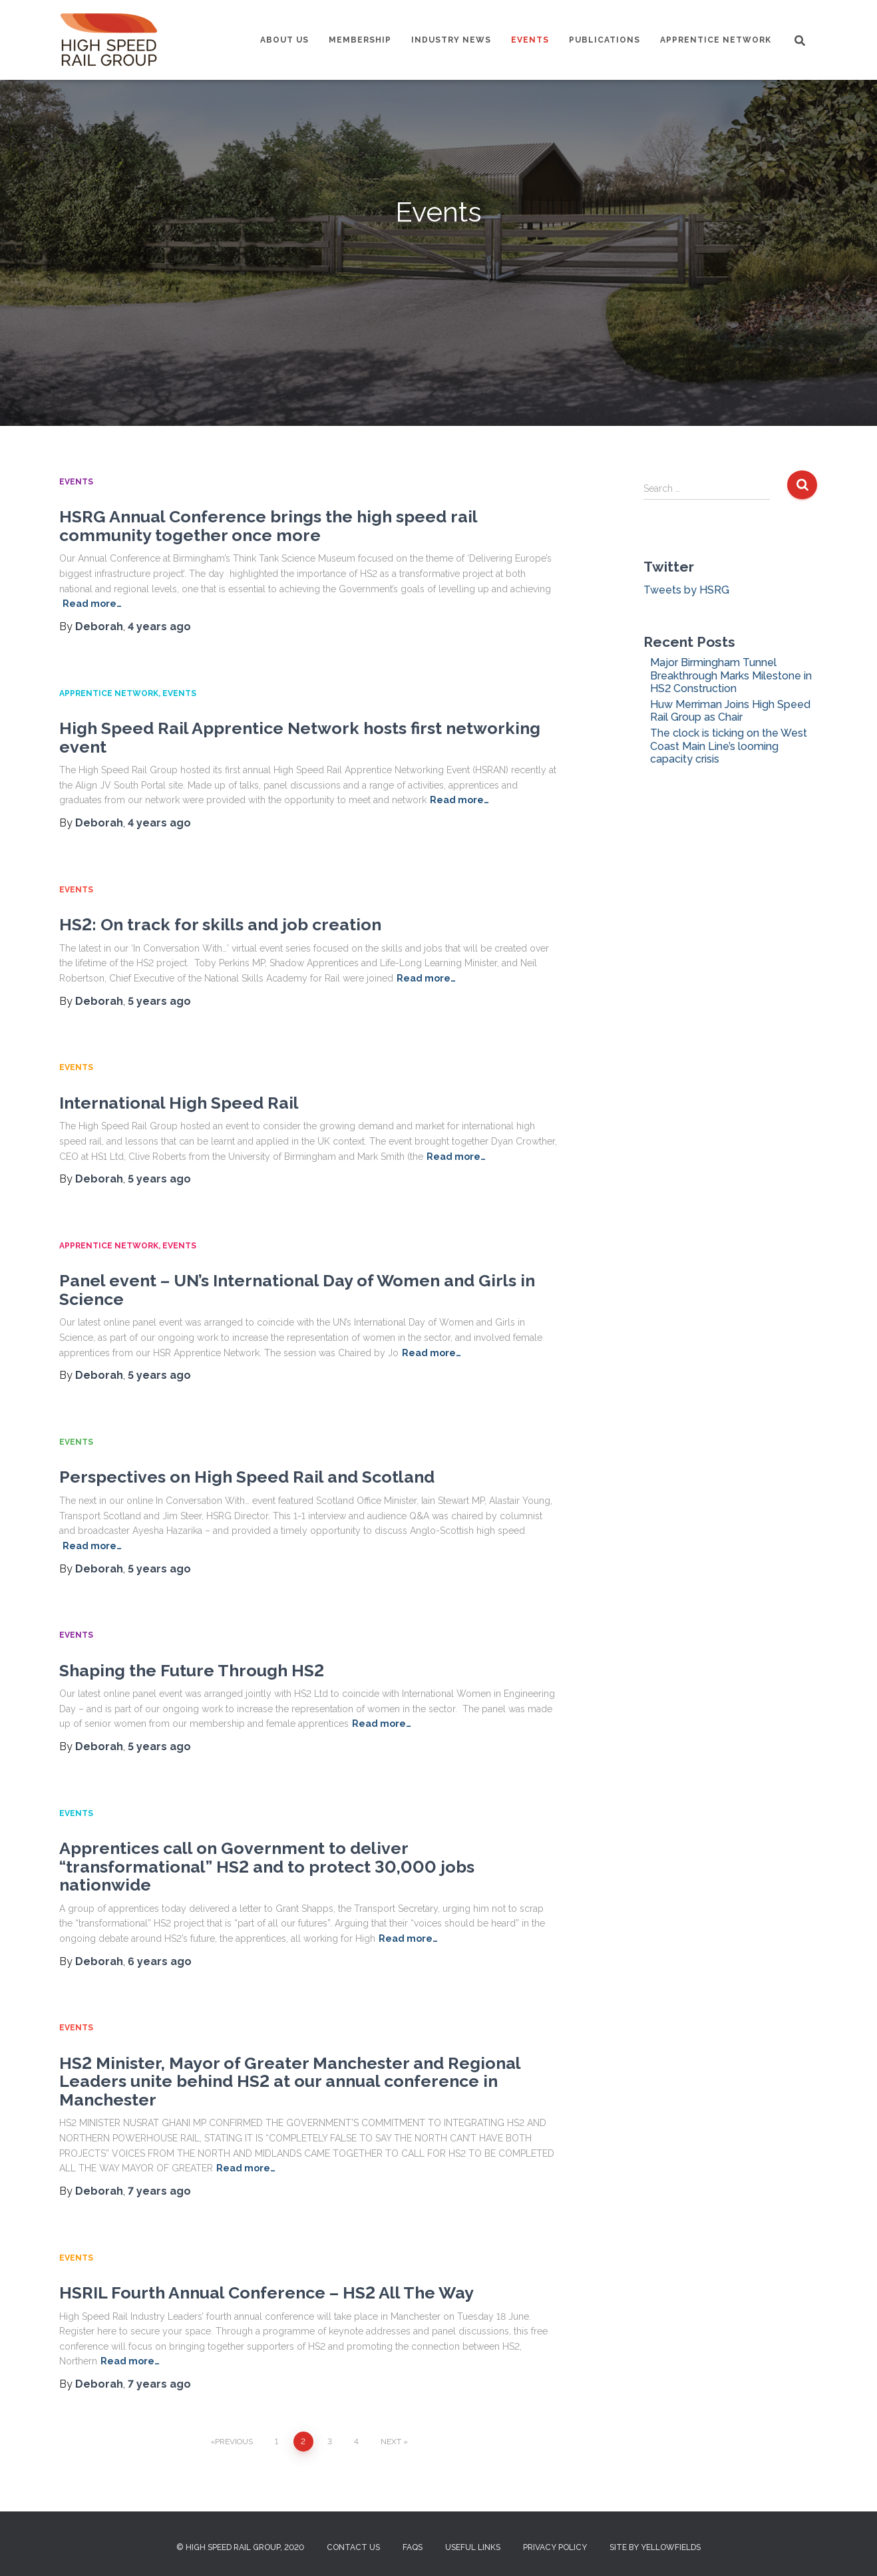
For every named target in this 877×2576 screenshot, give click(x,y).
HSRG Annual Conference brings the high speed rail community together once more (268, 525)
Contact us (353, 2547)
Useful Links (472, 2547)
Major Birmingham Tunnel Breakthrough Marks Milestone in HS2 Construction (731, 675)
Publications (604, 40)
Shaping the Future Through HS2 (191, 1670)
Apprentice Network (715, 40)
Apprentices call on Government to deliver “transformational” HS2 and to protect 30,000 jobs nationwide (266, 1866)
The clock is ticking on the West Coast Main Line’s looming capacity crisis (728, 746)
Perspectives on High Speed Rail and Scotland (247, 1477)
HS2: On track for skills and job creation (220, 924)
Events (530, 40)
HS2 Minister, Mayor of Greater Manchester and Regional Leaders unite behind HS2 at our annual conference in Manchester (289, 2081)
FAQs (413, 2547)
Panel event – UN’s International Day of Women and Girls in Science (297, 1289)
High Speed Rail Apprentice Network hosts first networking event (299, 737)
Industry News (451, 40)
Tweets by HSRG (686, 590)
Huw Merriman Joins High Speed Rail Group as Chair (730, 710)
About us (284, 40)
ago (159, 626)
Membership (360, 40)
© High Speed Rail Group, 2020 (240, 2547)
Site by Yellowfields (655, 2547)
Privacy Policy (555, 2547)
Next (391, 2441)
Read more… (459, 800)
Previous (234, 2441)
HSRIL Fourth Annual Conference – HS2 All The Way (266, 2292)
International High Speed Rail (179, 1103)
